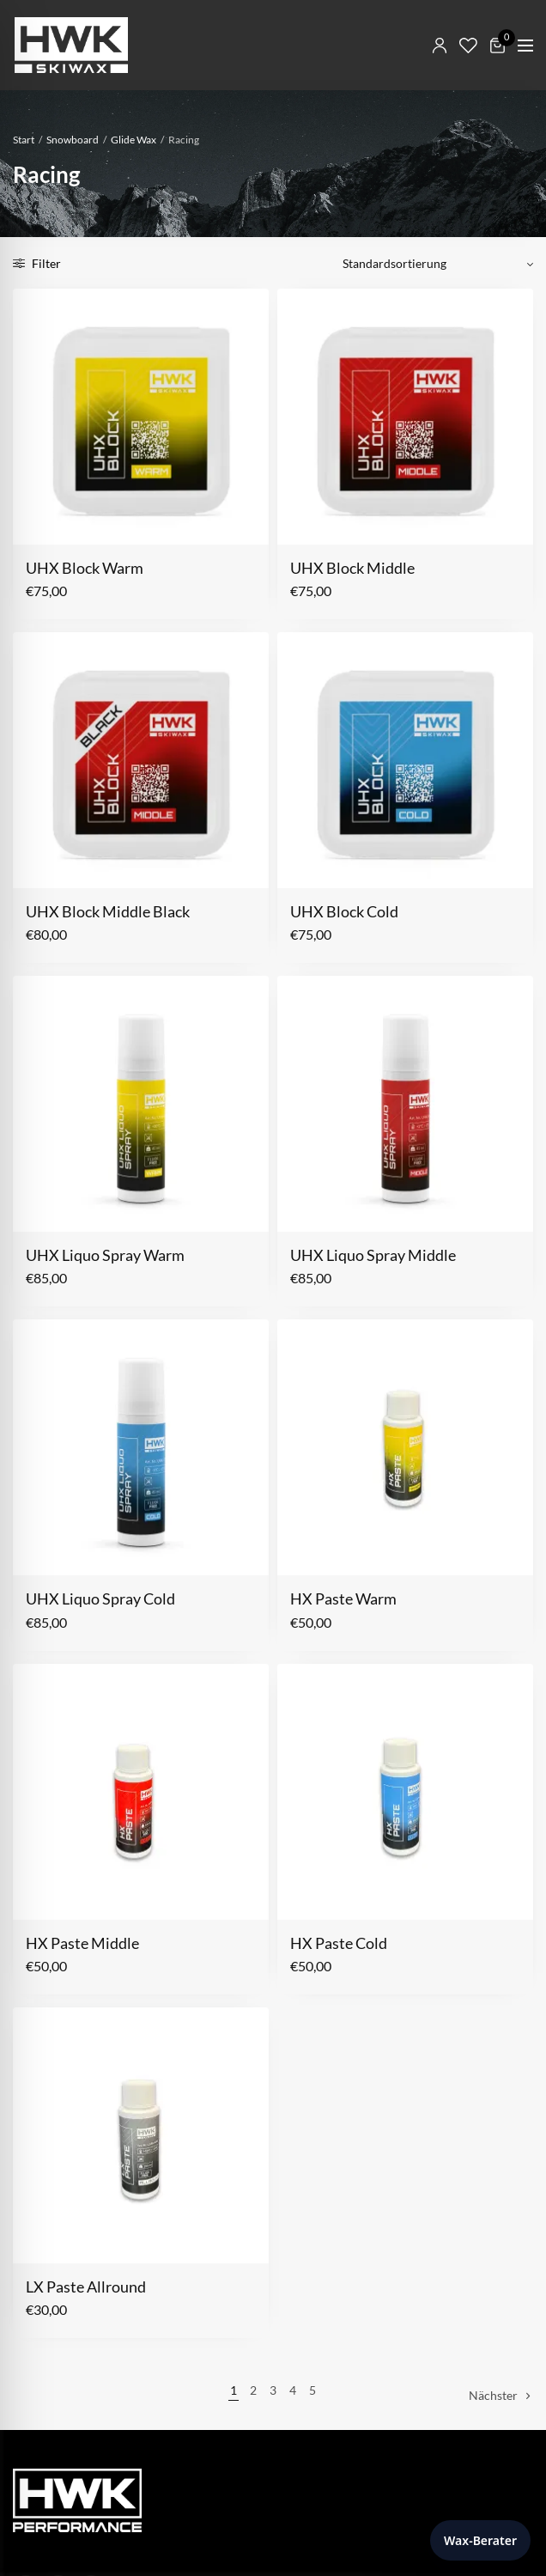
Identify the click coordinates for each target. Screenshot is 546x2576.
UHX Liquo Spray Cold (100, 1598)
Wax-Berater (480, 2540)
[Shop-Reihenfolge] (431, 263)
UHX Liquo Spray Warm (105, 1254)
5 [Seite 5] (312, 2390)
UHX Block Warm (84, 567)
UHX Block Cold (344, 911)
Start (23, 139)
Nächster (493, 2395)
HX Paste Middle (82, 1943)
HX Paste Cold (338, 1943)
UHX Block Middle (352, 567)
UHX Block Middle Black (108, 911)
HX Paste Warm (343, 1598)
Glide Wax (133, 139)
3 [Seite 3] (273, 2390)
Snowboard (72, 139)
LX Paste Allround (86, 2286)
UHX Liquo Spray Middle (373, 1254)
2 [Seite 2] (253, 2390)
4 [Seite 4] (292, 2390)
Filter (37, 263)
